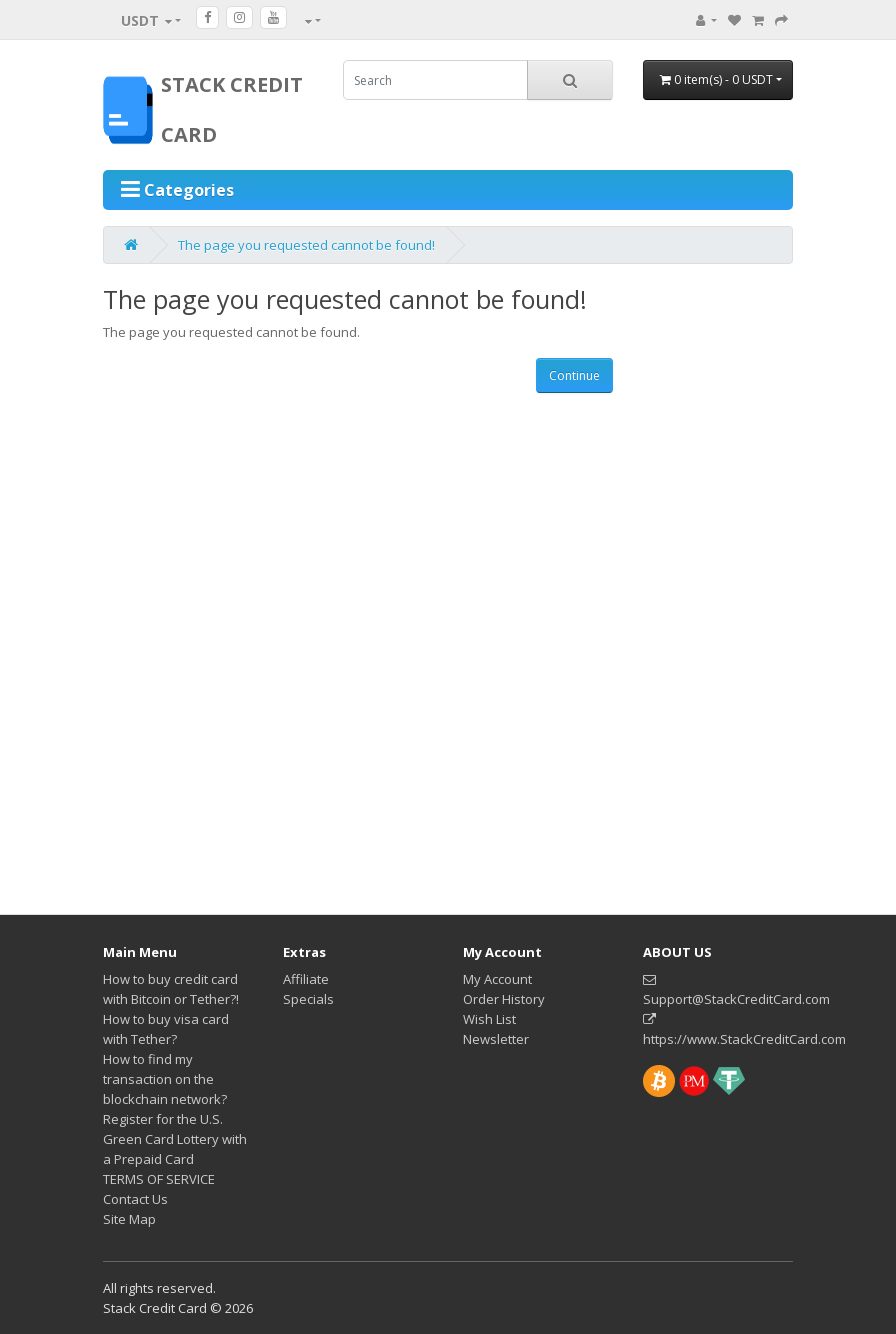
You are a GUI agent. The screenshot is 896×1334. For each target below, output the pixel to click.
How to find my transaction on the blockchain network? (165, 1079)
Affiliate (306, 979)
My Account (497, 979)
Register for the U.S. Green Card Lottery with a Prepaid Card (175, 1139)
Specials (308, 999)
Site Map (129, 1219)
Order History (504, 999)
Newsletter (496, 1039)
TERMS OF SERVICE (159, 1179)
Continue (574, 375)
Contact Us (135, 1199)
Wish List (489, 1019)
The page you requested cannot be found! (306, 245)
